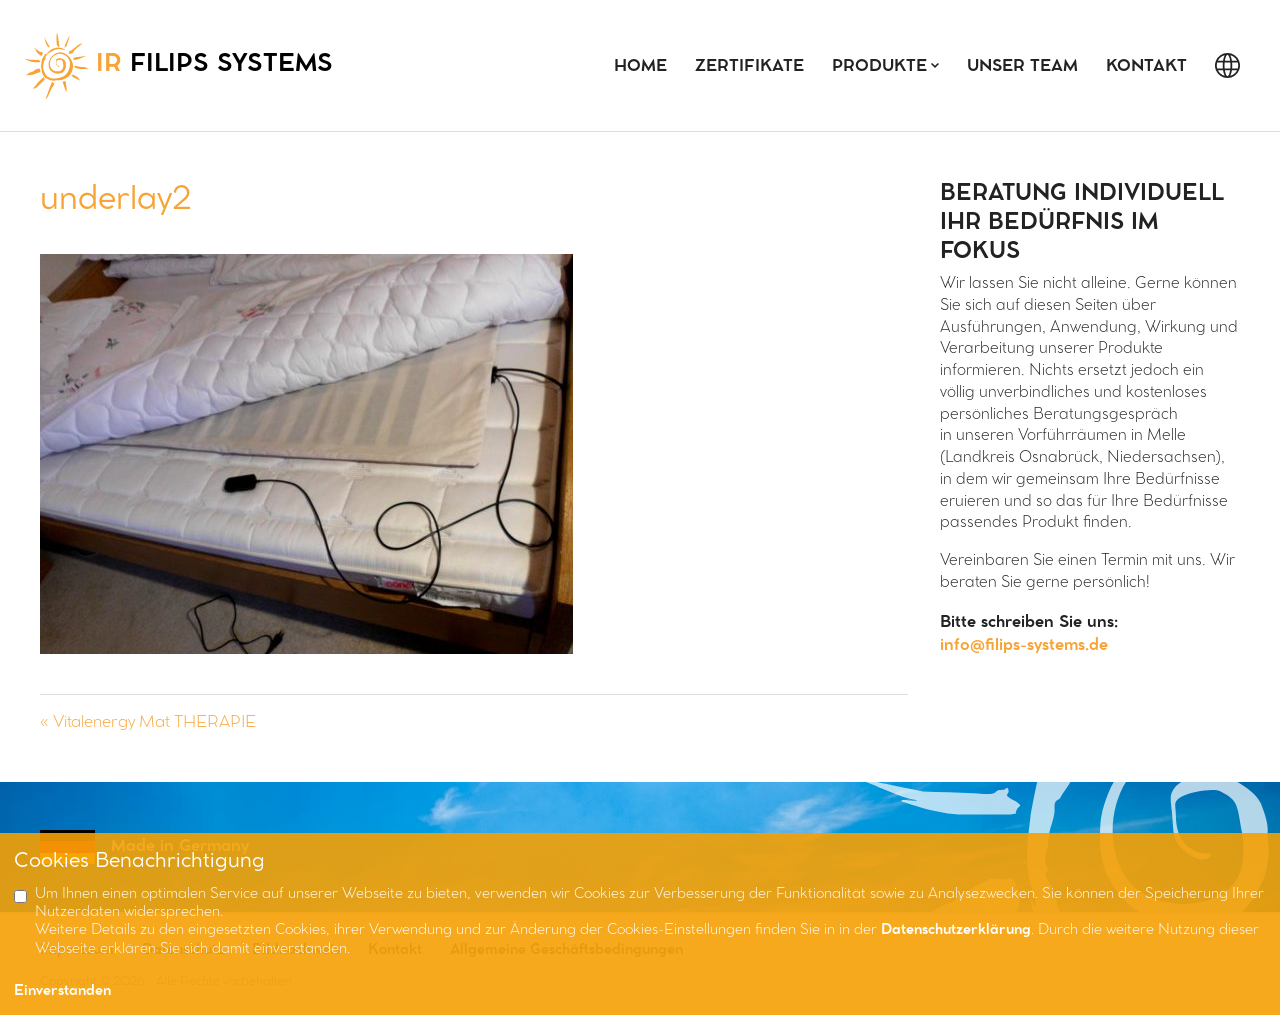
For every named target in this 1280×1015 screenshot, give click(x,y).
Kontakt (1146, 66)
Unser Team (1022, 66)
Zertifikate (749, 66)
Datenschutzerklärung (956, 930)
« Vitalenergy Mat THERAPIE (148, 722)
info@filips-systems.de (1024, 645)
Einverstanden (62, 991)
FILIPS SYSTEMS (178, 65)
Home (640, 66)
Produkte (879, 66)
